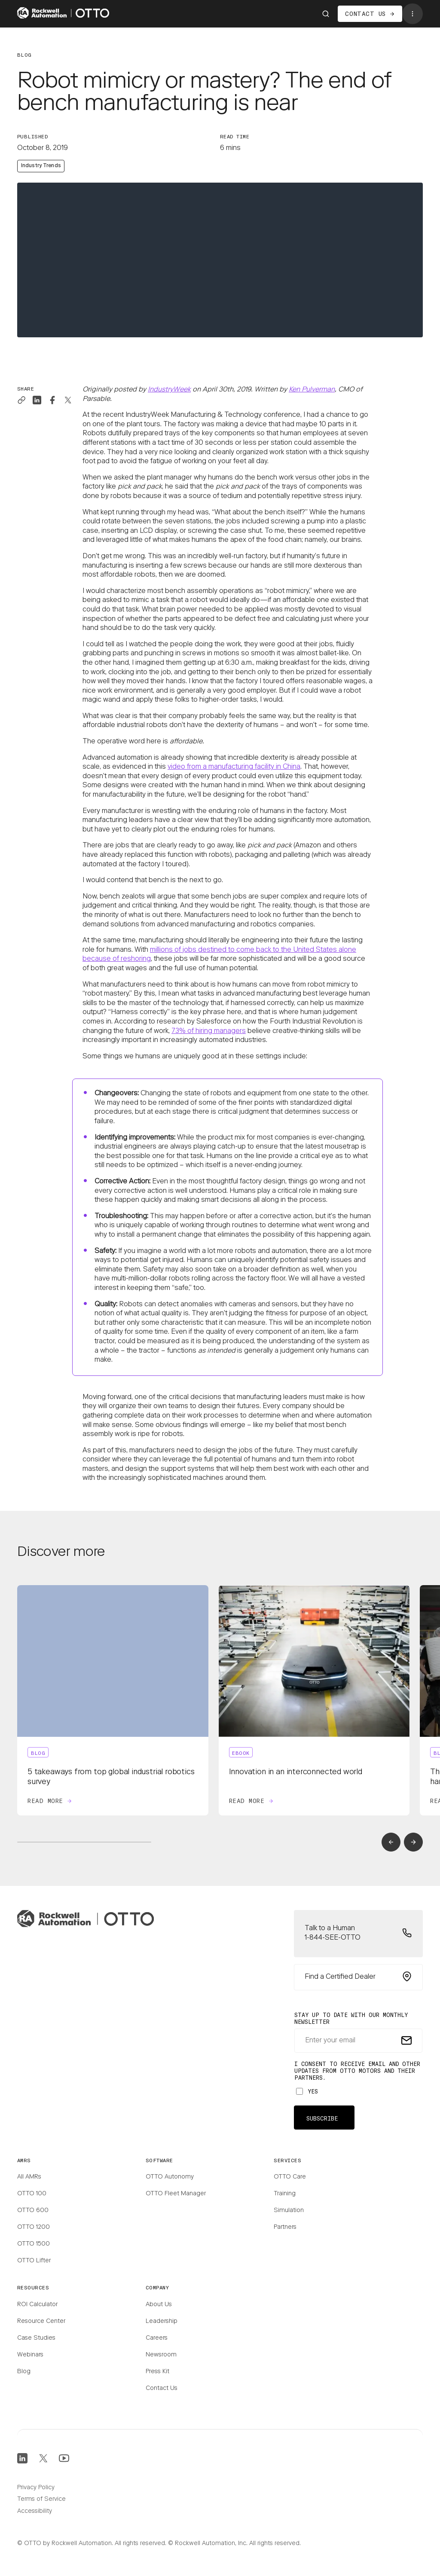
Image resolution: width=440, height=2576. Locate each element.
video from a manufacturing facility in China (234, 767)
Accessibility (34, 2512)
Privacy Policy (36, 2488)
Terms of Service (41, 2500)
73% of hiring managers (208, 1031)
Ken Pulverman (312, 389)
